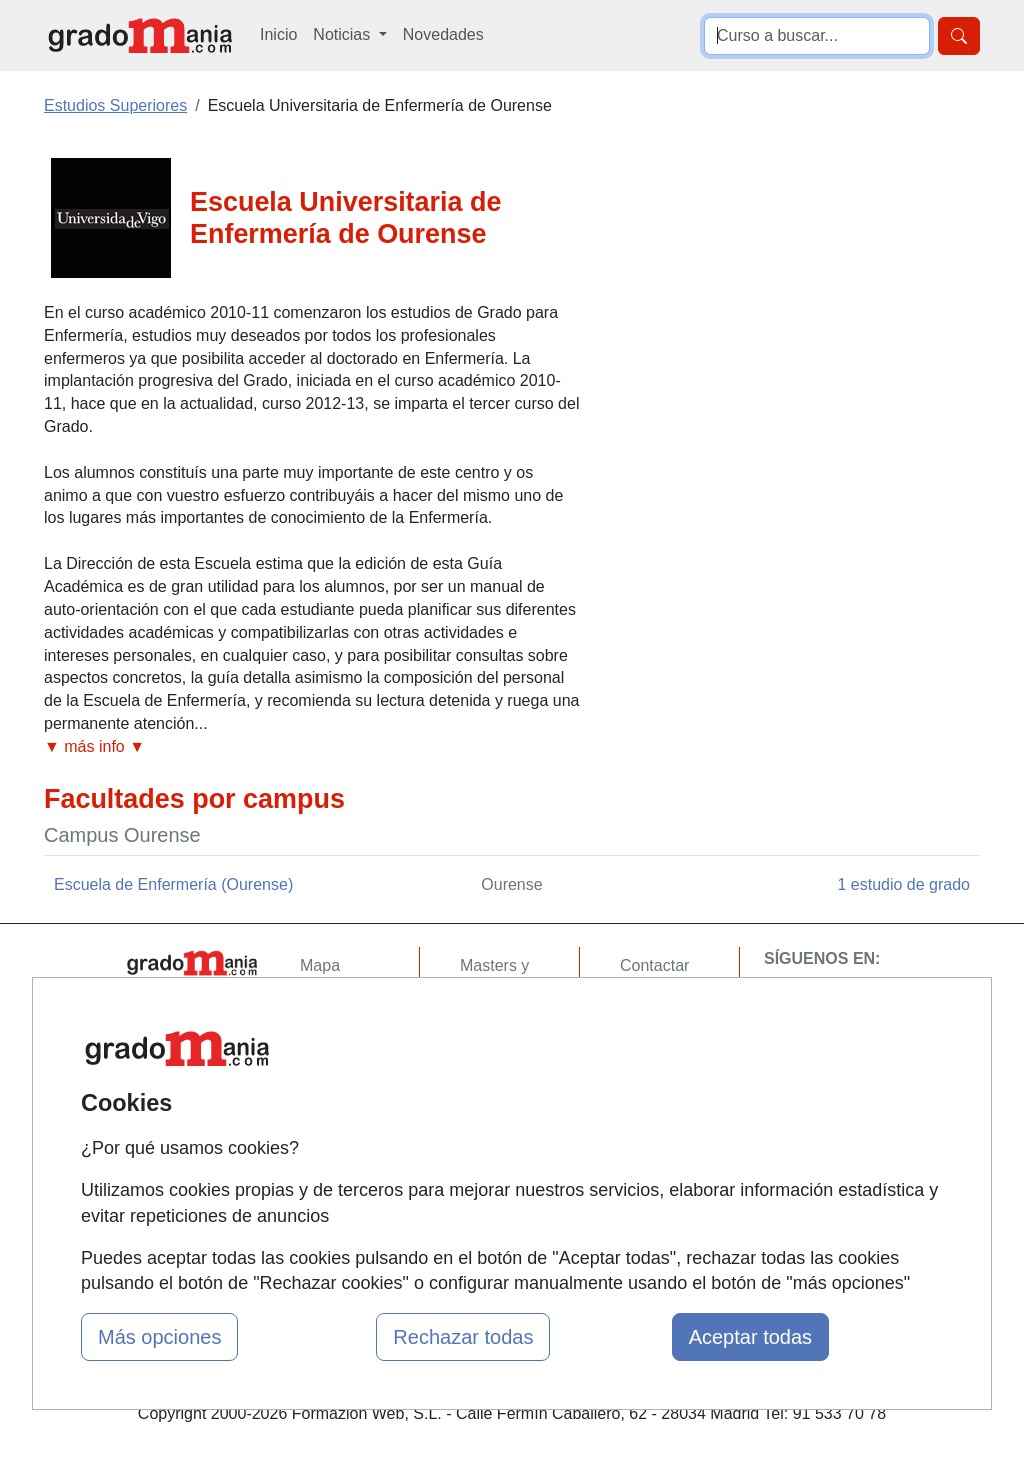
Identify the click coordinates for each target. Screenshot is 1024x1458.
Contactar (654, 965)
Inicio (278, 34)
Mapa (320, 965)
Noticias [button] (343, 34)
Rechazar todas (463, 1337)
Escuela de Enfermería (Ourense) (173, 884)
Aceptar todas (750, 1337)
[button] (312, 747)
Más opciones (159, 1337)
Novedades (443, 34)
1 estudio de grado (903, 884)
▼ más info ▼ (94, 746)
